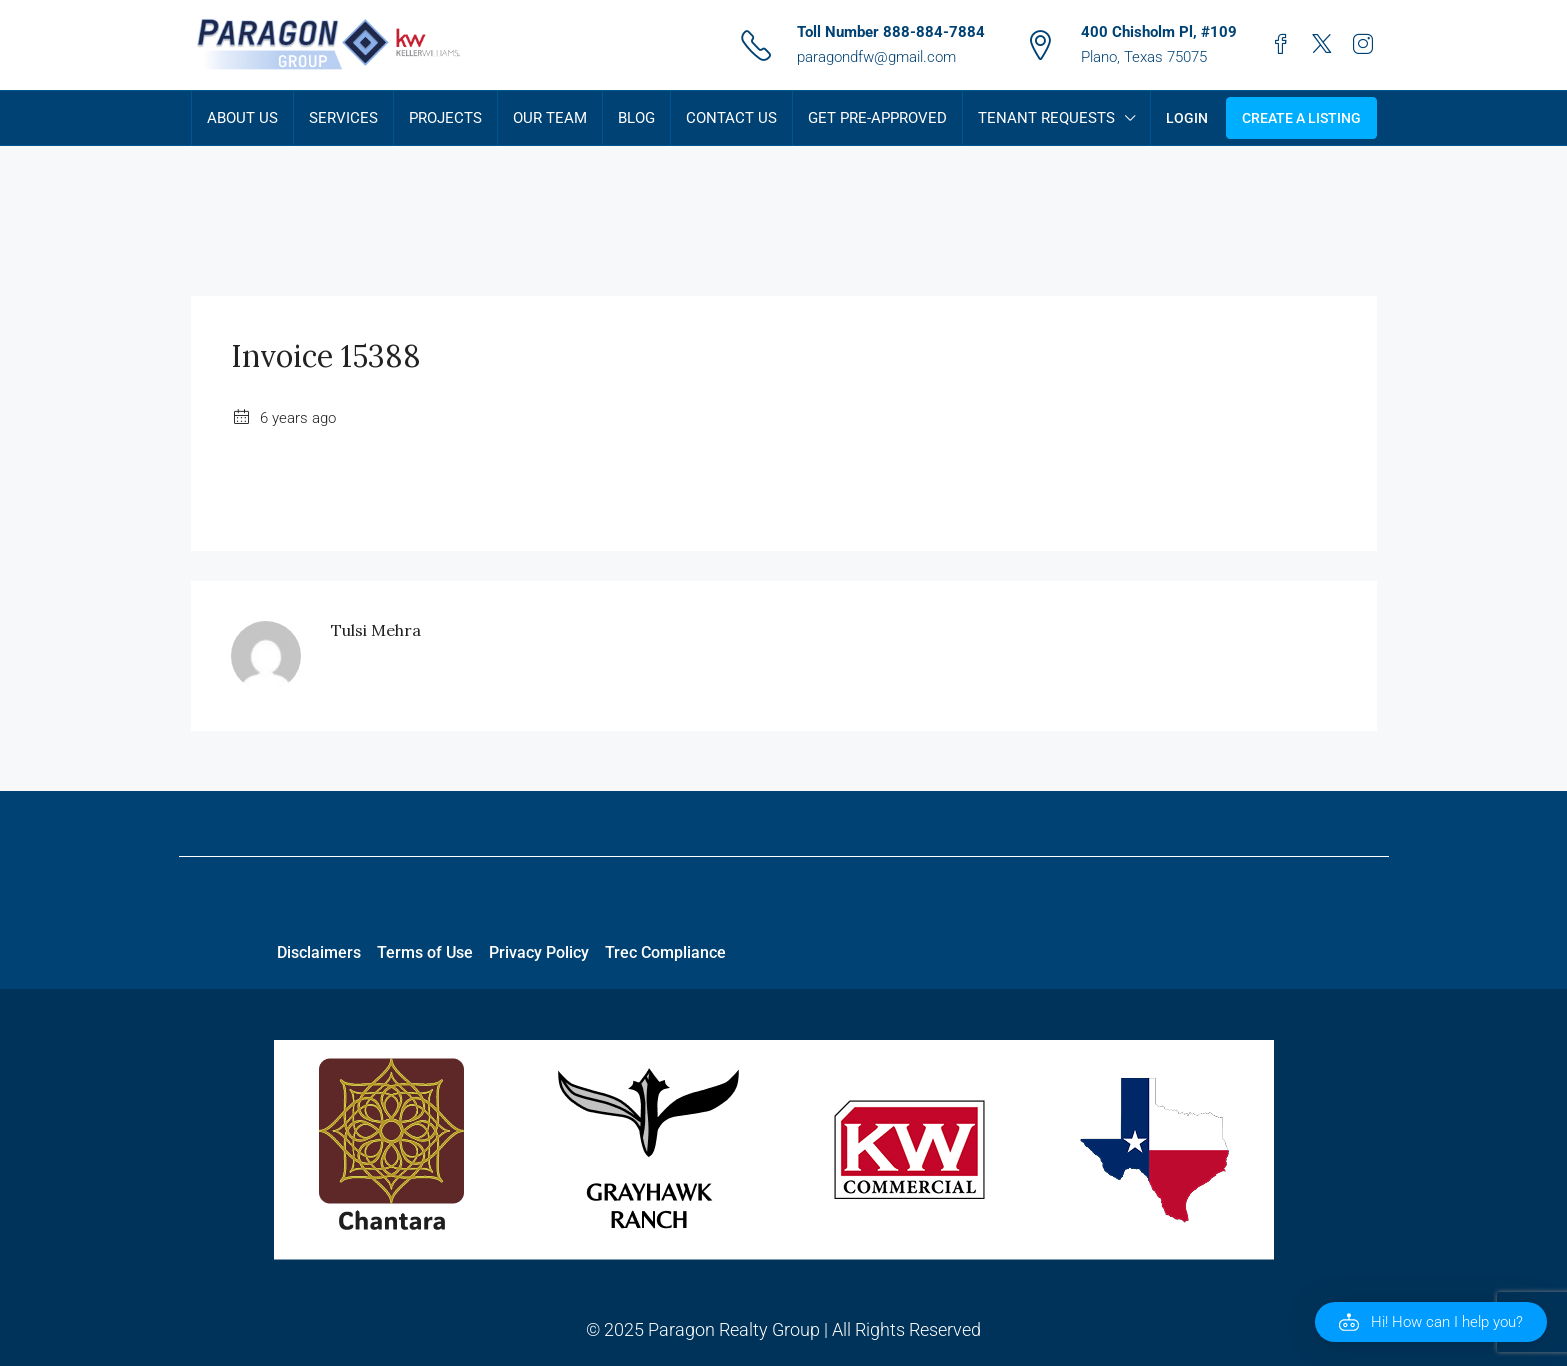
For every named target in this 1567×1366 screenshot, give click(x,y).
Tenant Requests (1046, 118)
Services (343, 118)
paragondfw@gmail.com (876, 57)
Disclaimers (319, 952)
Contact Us (731, 118)
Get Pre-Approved (877, 118)
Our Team (550, 118)
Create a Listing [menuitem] (1301, 118)
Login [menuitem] (1187, 118)
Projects (445, 118)
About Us (242, 118)
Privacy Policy (539, 952)
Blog (636, 118)
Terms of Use (425, 952)
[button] (1431, 1322)
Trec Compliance (665, 952)
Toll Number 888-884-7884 (891, 32)
